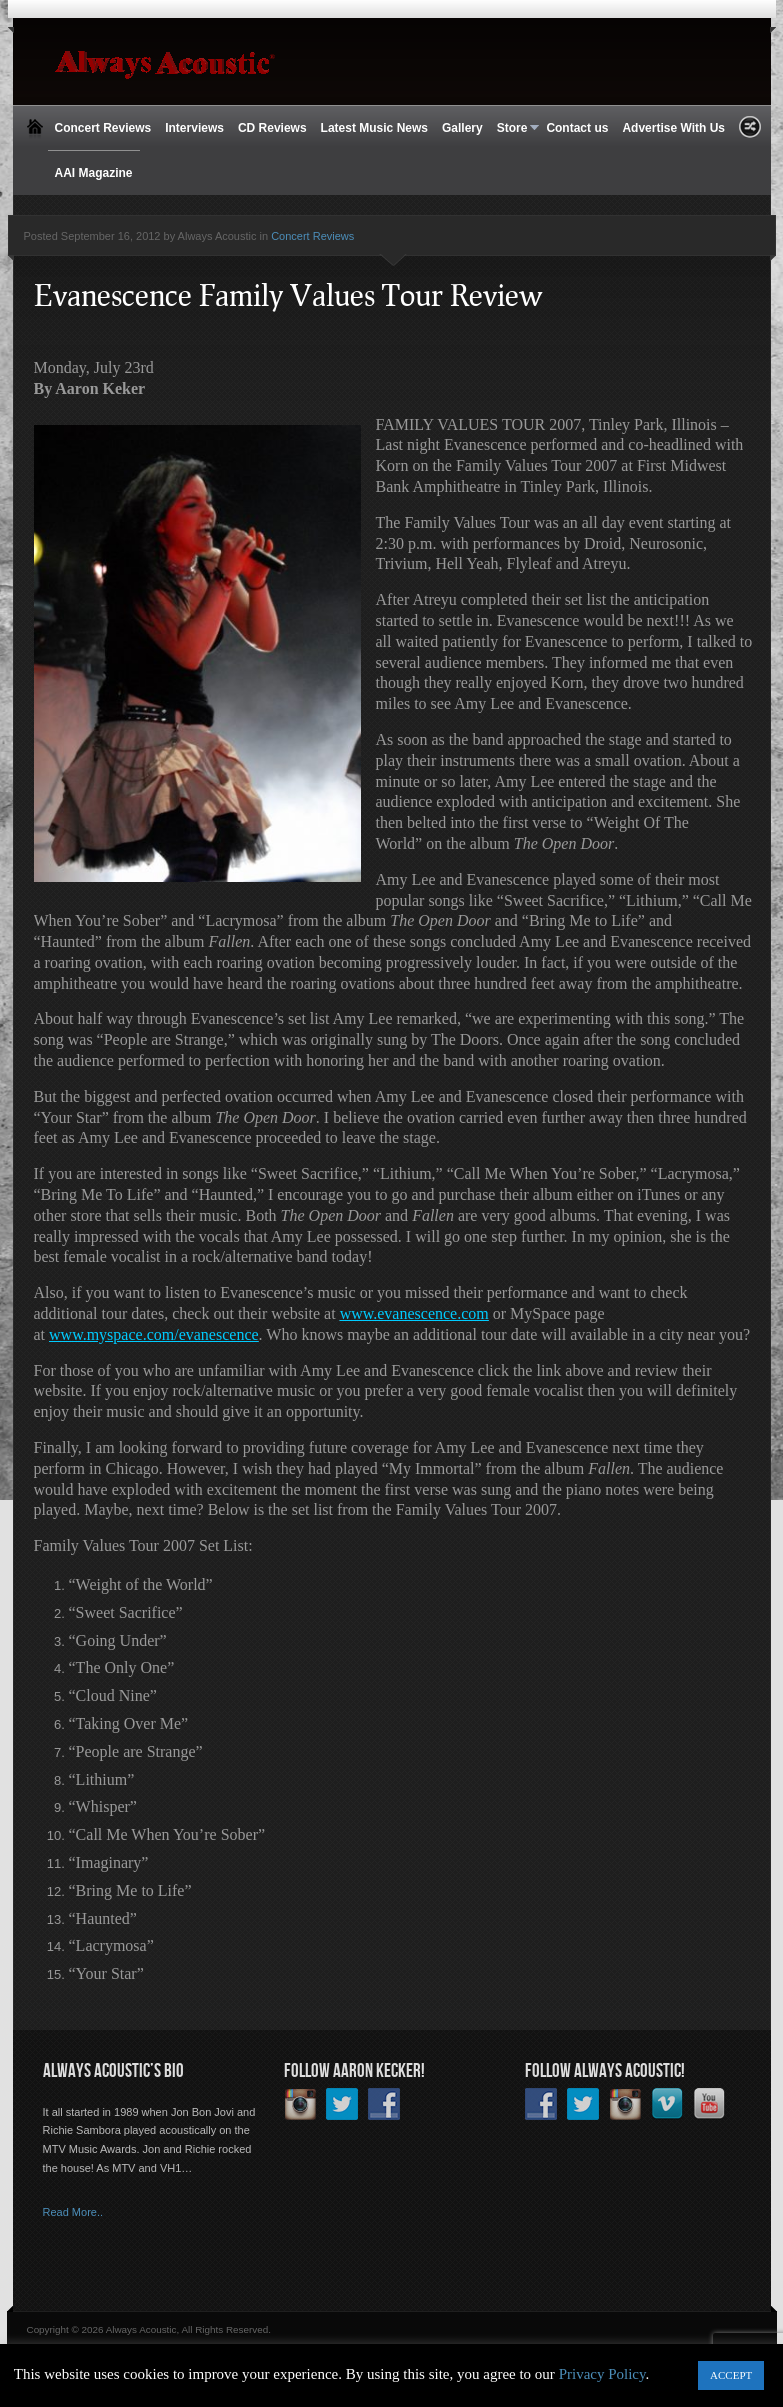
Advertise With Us (673, 128)
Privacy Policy (602, 2374)
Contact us (577, 128)
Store (515, 128)
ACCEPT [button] (731, 2375)
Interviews (194, 128)
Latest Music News (374, 128)
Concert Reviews (103, 128)
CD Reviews (272, 128)
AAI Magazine (94, 173)
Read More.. (73, 2212)
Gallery (462, 128)
